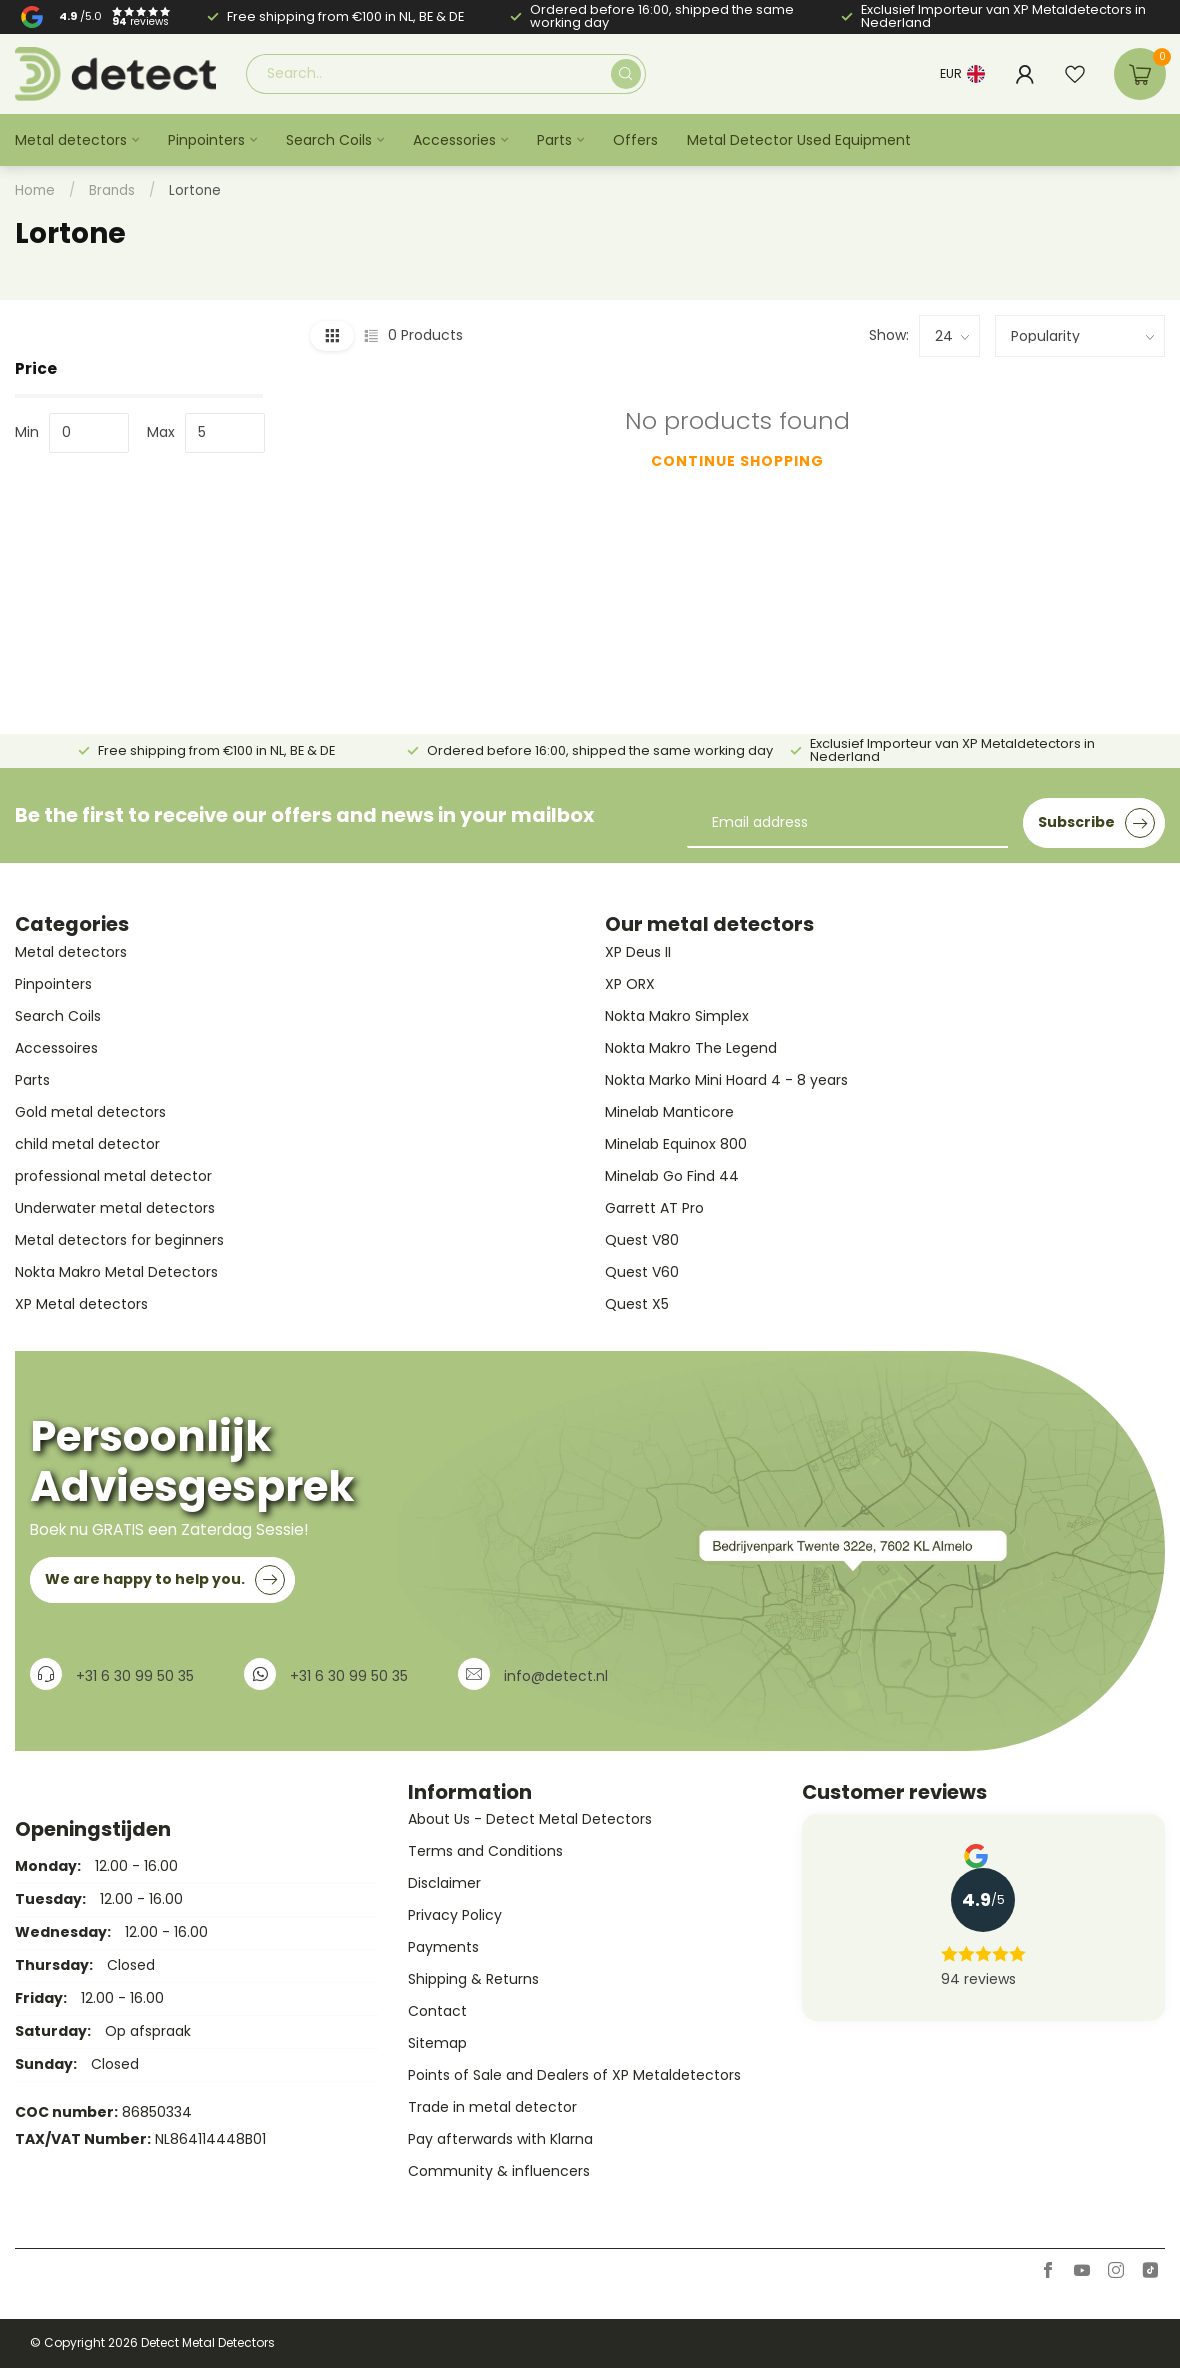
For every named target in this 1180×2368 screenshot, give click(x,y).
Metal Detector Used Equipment (799, 140)
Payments (443, 1947)
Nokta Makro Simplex (677, 1016)
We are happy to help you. (165, 1580)
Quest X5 (637, 1304)
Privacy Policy (455, 1915)
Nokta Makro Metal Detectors (116, 1272)
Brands (112, 190)
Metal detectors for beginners (119, 1240)
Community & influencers (499, 2171)
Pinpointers (206, 140)
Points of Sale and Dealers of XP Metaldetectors (574, 2075)
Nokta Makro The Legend (691, 1048)
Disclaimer (444, 1883)
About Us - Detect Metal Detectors (530, 1819)
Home (35, 190)
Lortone (195, 190)
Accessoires (56, 1048)
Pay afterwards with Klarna (500, 2139)
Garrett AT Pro (654, 1208)
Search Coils (329, 140)
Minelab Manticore (669, 1112)
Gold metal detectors (90, 1112)
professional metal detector (113, 1176)
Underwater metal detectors (115, 1208)
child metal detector (87, 1144)
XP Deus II (638, 952)
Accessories (454, 140)
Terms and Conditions (485, 1851)
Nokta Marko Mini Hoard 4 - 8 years (726, 1080)
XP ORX (630, 984)
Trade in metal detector (492, 2107)
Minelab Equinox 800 (676, 1144)
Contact (437, 2011)
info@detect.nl (556, 1676)
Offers (635, 140)
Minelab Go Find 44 (672, 1176)
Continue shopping (737, 461)
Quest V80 (642, 1240)
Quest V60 (642, 1272)
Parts (554, 140)
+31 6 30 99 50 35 (135, 1676)
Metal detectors (71, 140)
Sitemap (437, 2043)
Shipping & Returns (473, 1979)
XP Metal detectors (81, 1304)
